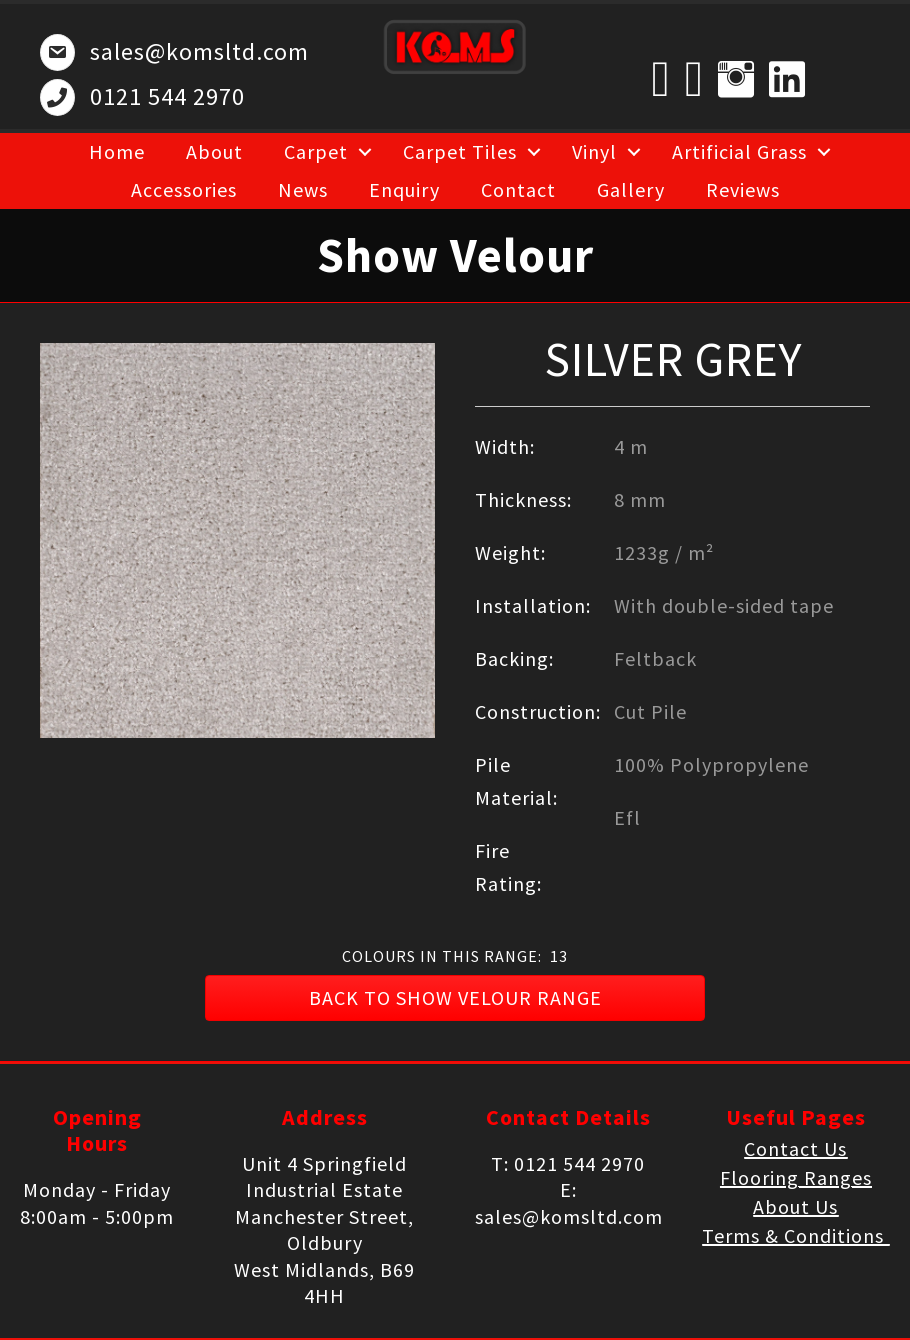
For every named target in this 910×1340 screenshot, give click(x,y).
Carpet (316, 151)
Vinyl (594, 151)
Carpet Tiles (460, 151)
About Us (795, 1206)
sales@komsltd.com (199, 51)
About (214, 151)
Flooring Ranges (796, 1177)
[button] (455, 998)
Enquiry (404, 189)
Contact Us (795, 1148)
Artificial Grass (739, 151)
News (303, 189)
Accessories (184, 189)
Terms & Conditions (795, 1235)
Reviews (743, 189)
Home (117, 151)
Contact (518, 189)
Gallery (631, 189)
